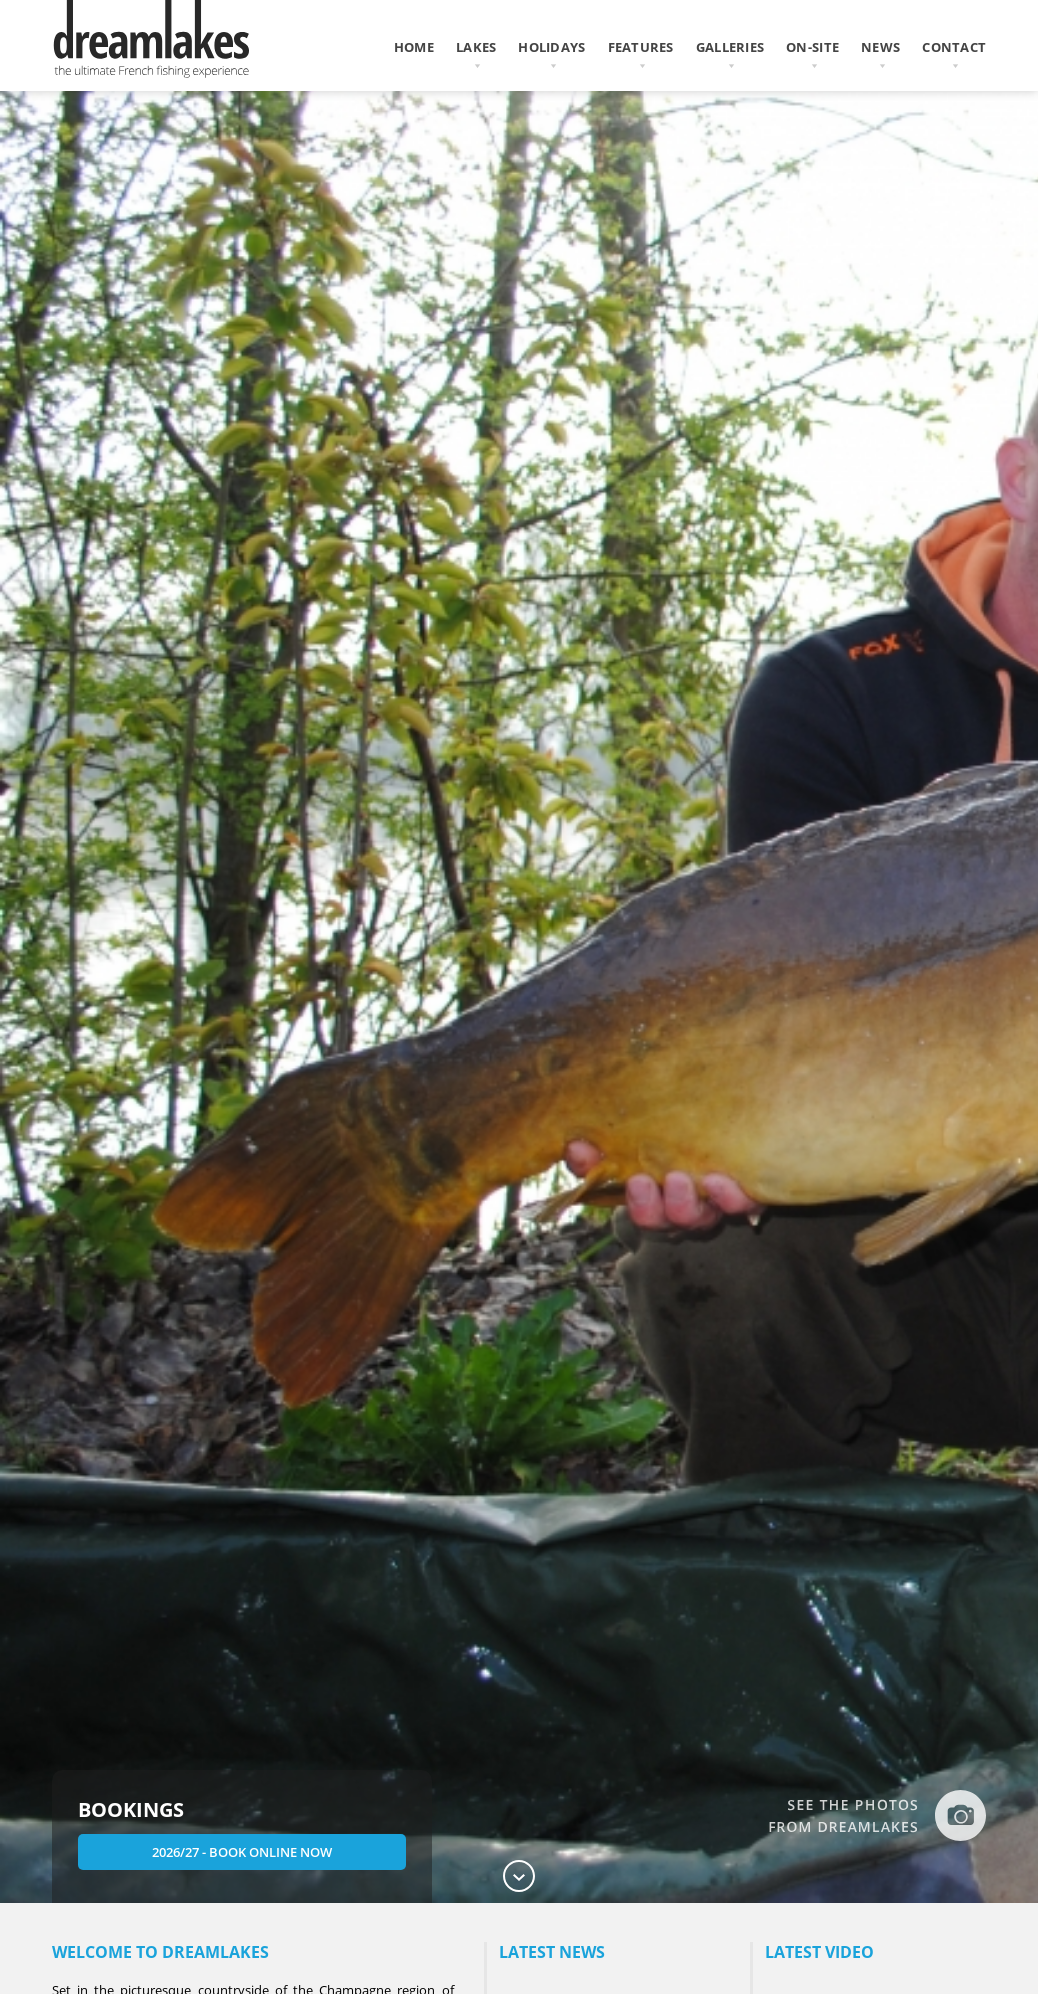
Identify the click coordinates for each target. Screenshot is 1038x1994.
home (414, 47)
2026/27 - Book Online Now (242, 1852)
